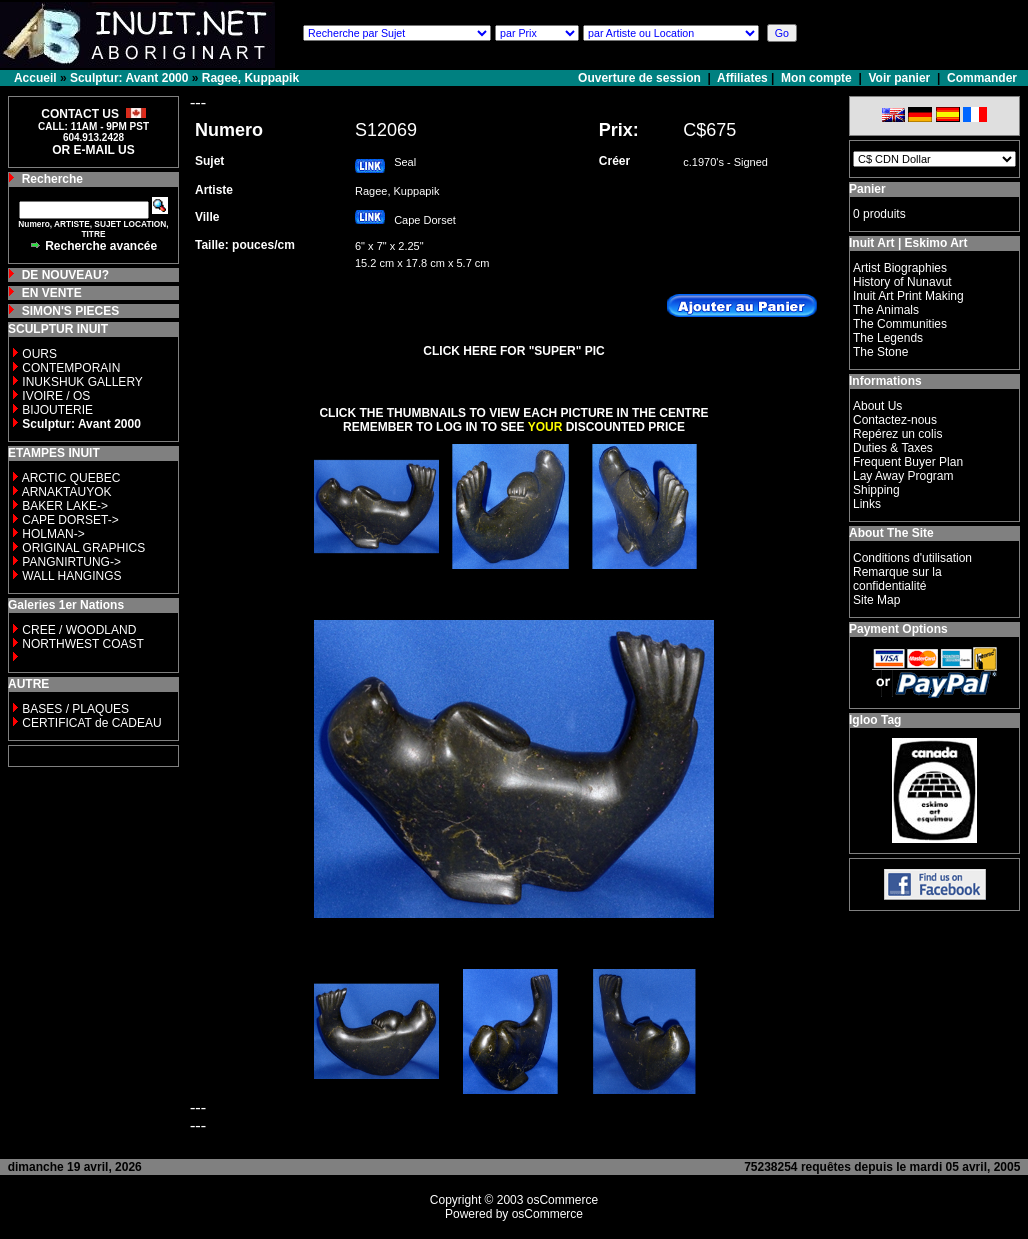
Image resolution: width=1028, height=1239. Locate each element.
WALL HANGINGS (71, 576)
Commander (982, 78)
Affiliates (742, 78)
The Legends (888, 338)
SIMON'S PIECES (71, 311)
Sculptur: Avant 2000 (129, 78)
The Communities (900, 324)
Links (867, 504)
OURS (39, 354)
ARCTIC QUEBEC (71, 478)
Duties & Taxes (893, 448)
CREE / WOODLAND (77, 630)
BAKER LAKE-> (65, 506)
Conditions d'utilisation (912, 558)
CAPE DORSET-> (70, 520)
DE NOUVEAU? (65, 275)
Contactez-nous (895, 420)
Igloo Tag (875, 720)
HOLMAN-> (53, 534)
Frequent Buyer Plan (908, 462)
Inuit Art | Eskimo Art (908, 243)
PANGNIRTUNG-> (71, 562)
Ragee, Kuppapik (250, 78)
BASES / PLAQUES (75, 709)
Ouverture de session (641, 78)
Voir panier (899, 78)
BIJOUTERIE (57, 410)
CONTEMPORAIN (71, 368)
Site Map (876, 600)
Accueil (35, 78)
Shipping (876, 490)
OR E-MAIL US (93, 150)
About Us (877, 406)
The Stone (880, 352)
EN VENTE (52, 293)
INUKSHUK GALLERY (82, 382)
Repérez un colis (897, 434)
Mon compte (816, 78)
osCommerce (562, 1200)
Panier (867, 189)
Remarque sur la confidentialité (897, 579)
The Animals (886, 310)
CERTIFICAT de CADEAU (91, 723)
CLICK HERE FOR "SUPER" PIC (513, 351)
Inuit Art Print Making (908, 296)
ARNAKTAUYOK (67, 492)
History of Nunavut (902, 282)
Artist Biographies (900, 268)
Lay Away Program (903, 476)
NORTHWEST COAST (81, 644)
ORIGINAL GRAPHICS (83, 548)
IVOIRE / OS (56, 396)
